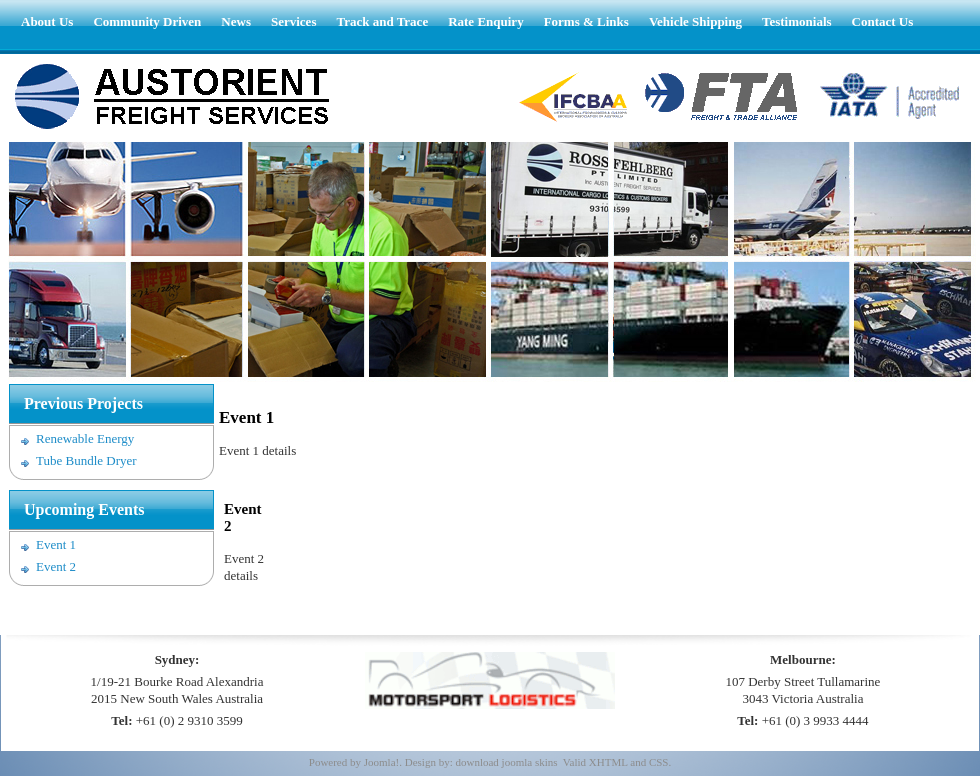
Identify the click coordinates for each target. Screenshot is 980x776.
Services (293, 21)
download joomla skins (506, 762)
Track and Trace (382, 21)
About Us (47, 21)
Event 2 (56, 566)
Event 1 (56, 544)
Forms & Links (586, 21)
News (236, 21)
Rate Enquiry (485, 21)
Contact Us (883, 21)
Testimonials (797, 21)
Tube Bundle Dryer (86, 460)
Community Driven (147, 21)
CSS (659, 762)
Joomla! (381, 762)
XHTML (608, 762)
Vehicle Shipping (695, 21)
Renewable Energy (85, 438)
